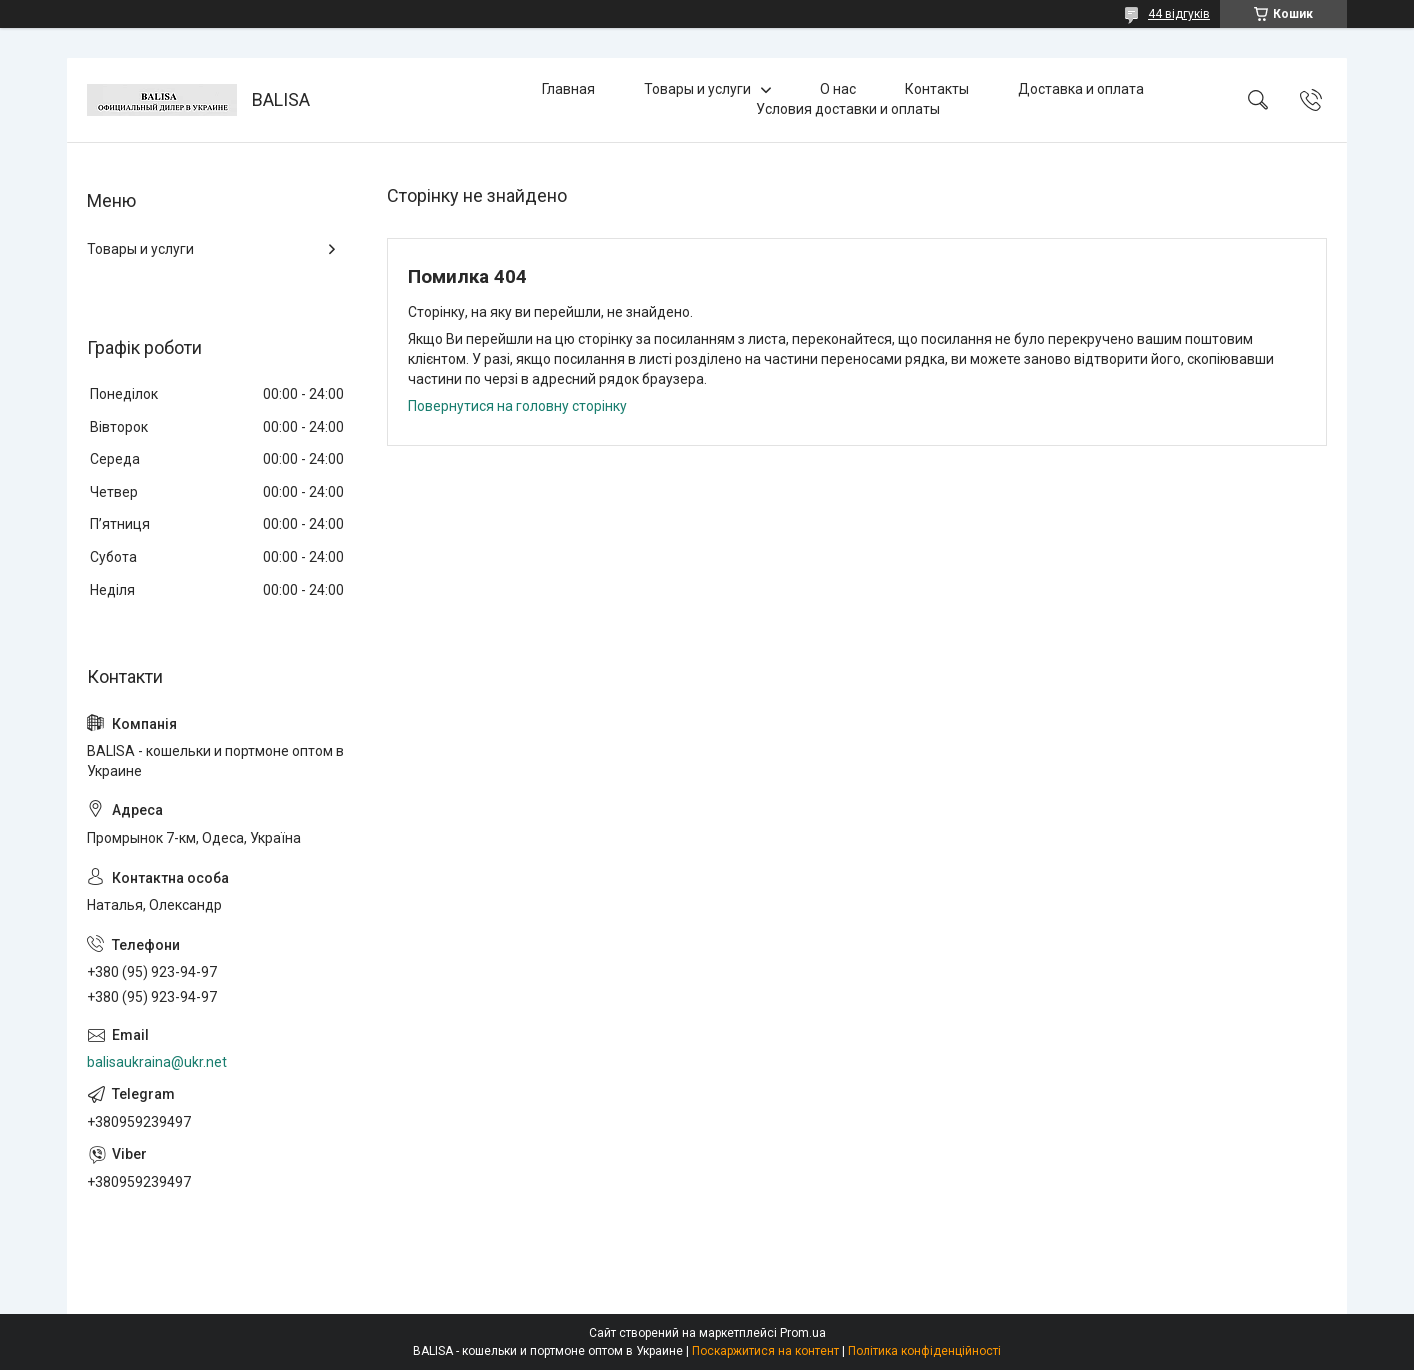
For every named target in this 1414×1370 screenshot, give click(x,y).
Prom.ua (803, 1333)
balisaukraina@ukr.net (157, 1062)
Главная (568, 89)
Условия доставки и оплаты (848, 109)
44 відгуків (1179, 14)
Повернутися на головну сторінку (517, 406)
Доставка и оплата (1081, 89)
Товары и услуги (697, 89)
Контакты (937, 89)
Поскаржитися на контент (765, 1351)
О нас (838, 89)
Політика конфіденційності (924, 1351)
